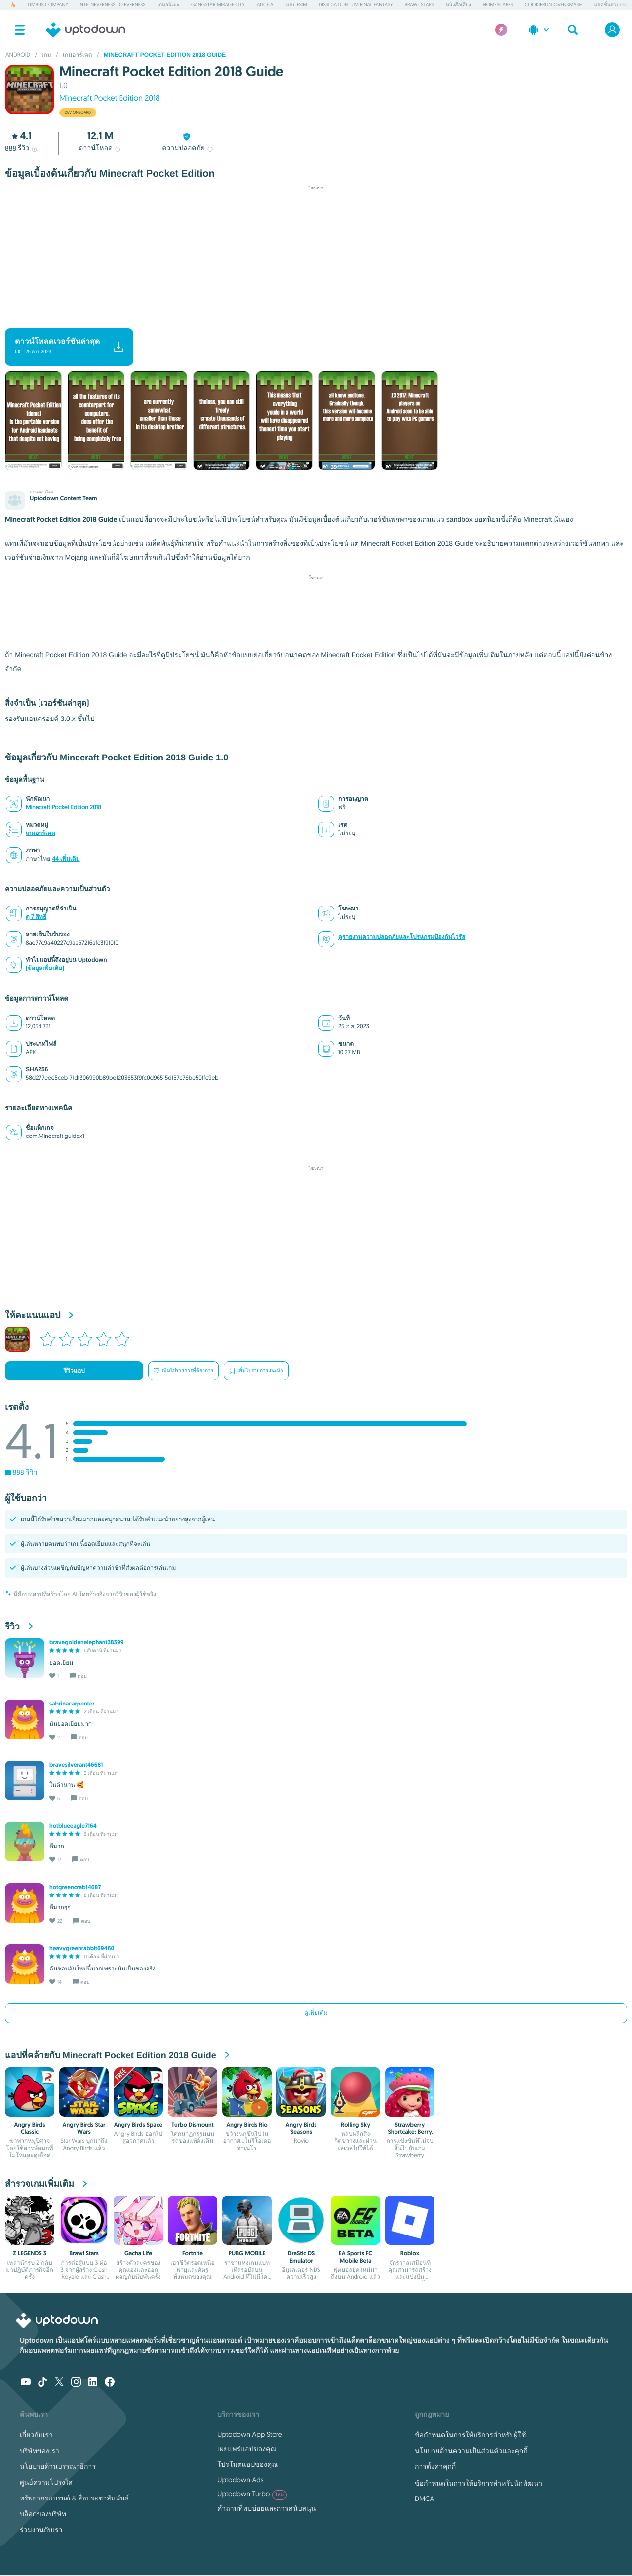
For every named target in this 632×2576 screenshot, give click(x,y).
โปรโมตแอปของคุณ (247, 2464)
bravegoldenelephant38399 (86, 1642)
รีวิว (22, 148)
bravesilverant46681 (76, 1765)
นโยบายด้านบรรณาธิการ (58, 2466)
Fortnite (192, 2253)
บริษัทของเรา (39, 2450)
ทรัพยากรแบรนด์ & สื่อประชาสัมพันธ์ (74, 2498)
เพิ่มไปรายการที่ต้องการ (183, 1370)
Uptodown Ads (240, 2479)
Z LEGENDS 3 (29, 2253)
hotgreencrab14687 (75, 1887)
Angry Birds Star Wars (84, 2128)
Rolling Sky (355, 2125)
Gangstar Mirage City (218, 4)
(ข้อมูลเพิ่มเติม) (45, 968)
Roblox (410, 2253)
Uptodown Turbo (252, 2494)
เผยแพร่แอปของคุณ (246, 2448)
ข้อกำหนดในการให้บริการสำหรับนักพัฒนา (478, 2483)
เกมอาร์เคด (40, 833)
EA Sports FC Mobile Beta (355, 2256)
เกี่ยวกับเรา (36, 2434)
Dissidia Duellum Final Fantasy (356, 4)
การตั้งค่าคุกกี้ (435, 2466)
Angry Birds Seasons (301, 2128)
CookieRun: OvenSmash (554, 4)
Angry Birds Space (138, 2125)
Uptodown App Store (249, 2434)
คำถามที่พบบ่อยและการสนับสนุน (266, 2508)
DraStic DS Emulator (301, 2256)
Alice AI (266, 4)
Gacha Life (138, 2253)
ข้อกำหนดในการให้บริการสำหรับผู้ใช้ (470, 2434)
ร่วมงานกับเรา (41, 2529)
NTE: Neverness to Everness (113, 4)
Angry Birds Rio (246, 2125)
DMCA (424, 2498)
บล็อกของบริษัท (43, 2513)
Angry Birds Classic (29, 2128)
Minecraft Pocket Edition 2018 (109, 98)
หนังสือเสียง (458, 4)
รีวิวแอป (74, 1370)
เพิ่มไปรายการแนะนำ (256, 1370)
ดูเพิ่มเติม (316, 2013)
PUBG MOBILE (246, 2253)
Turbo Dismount (192, 2125)
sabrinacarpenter (72, 1703)
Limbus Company (48, 4)
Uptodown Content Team (63, 498)
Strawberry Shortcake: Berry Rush (410, 2132)
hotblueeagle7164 (73, 1826)
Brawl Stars (419, 4)
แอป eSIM (296, 4)
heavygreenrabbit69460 (81, 1948)
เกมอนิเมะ (168, 4)
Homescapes (498, 4)
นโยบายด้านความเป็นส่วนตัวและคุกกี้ (471, 2450)
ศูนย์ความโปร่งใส (46, 2482)
